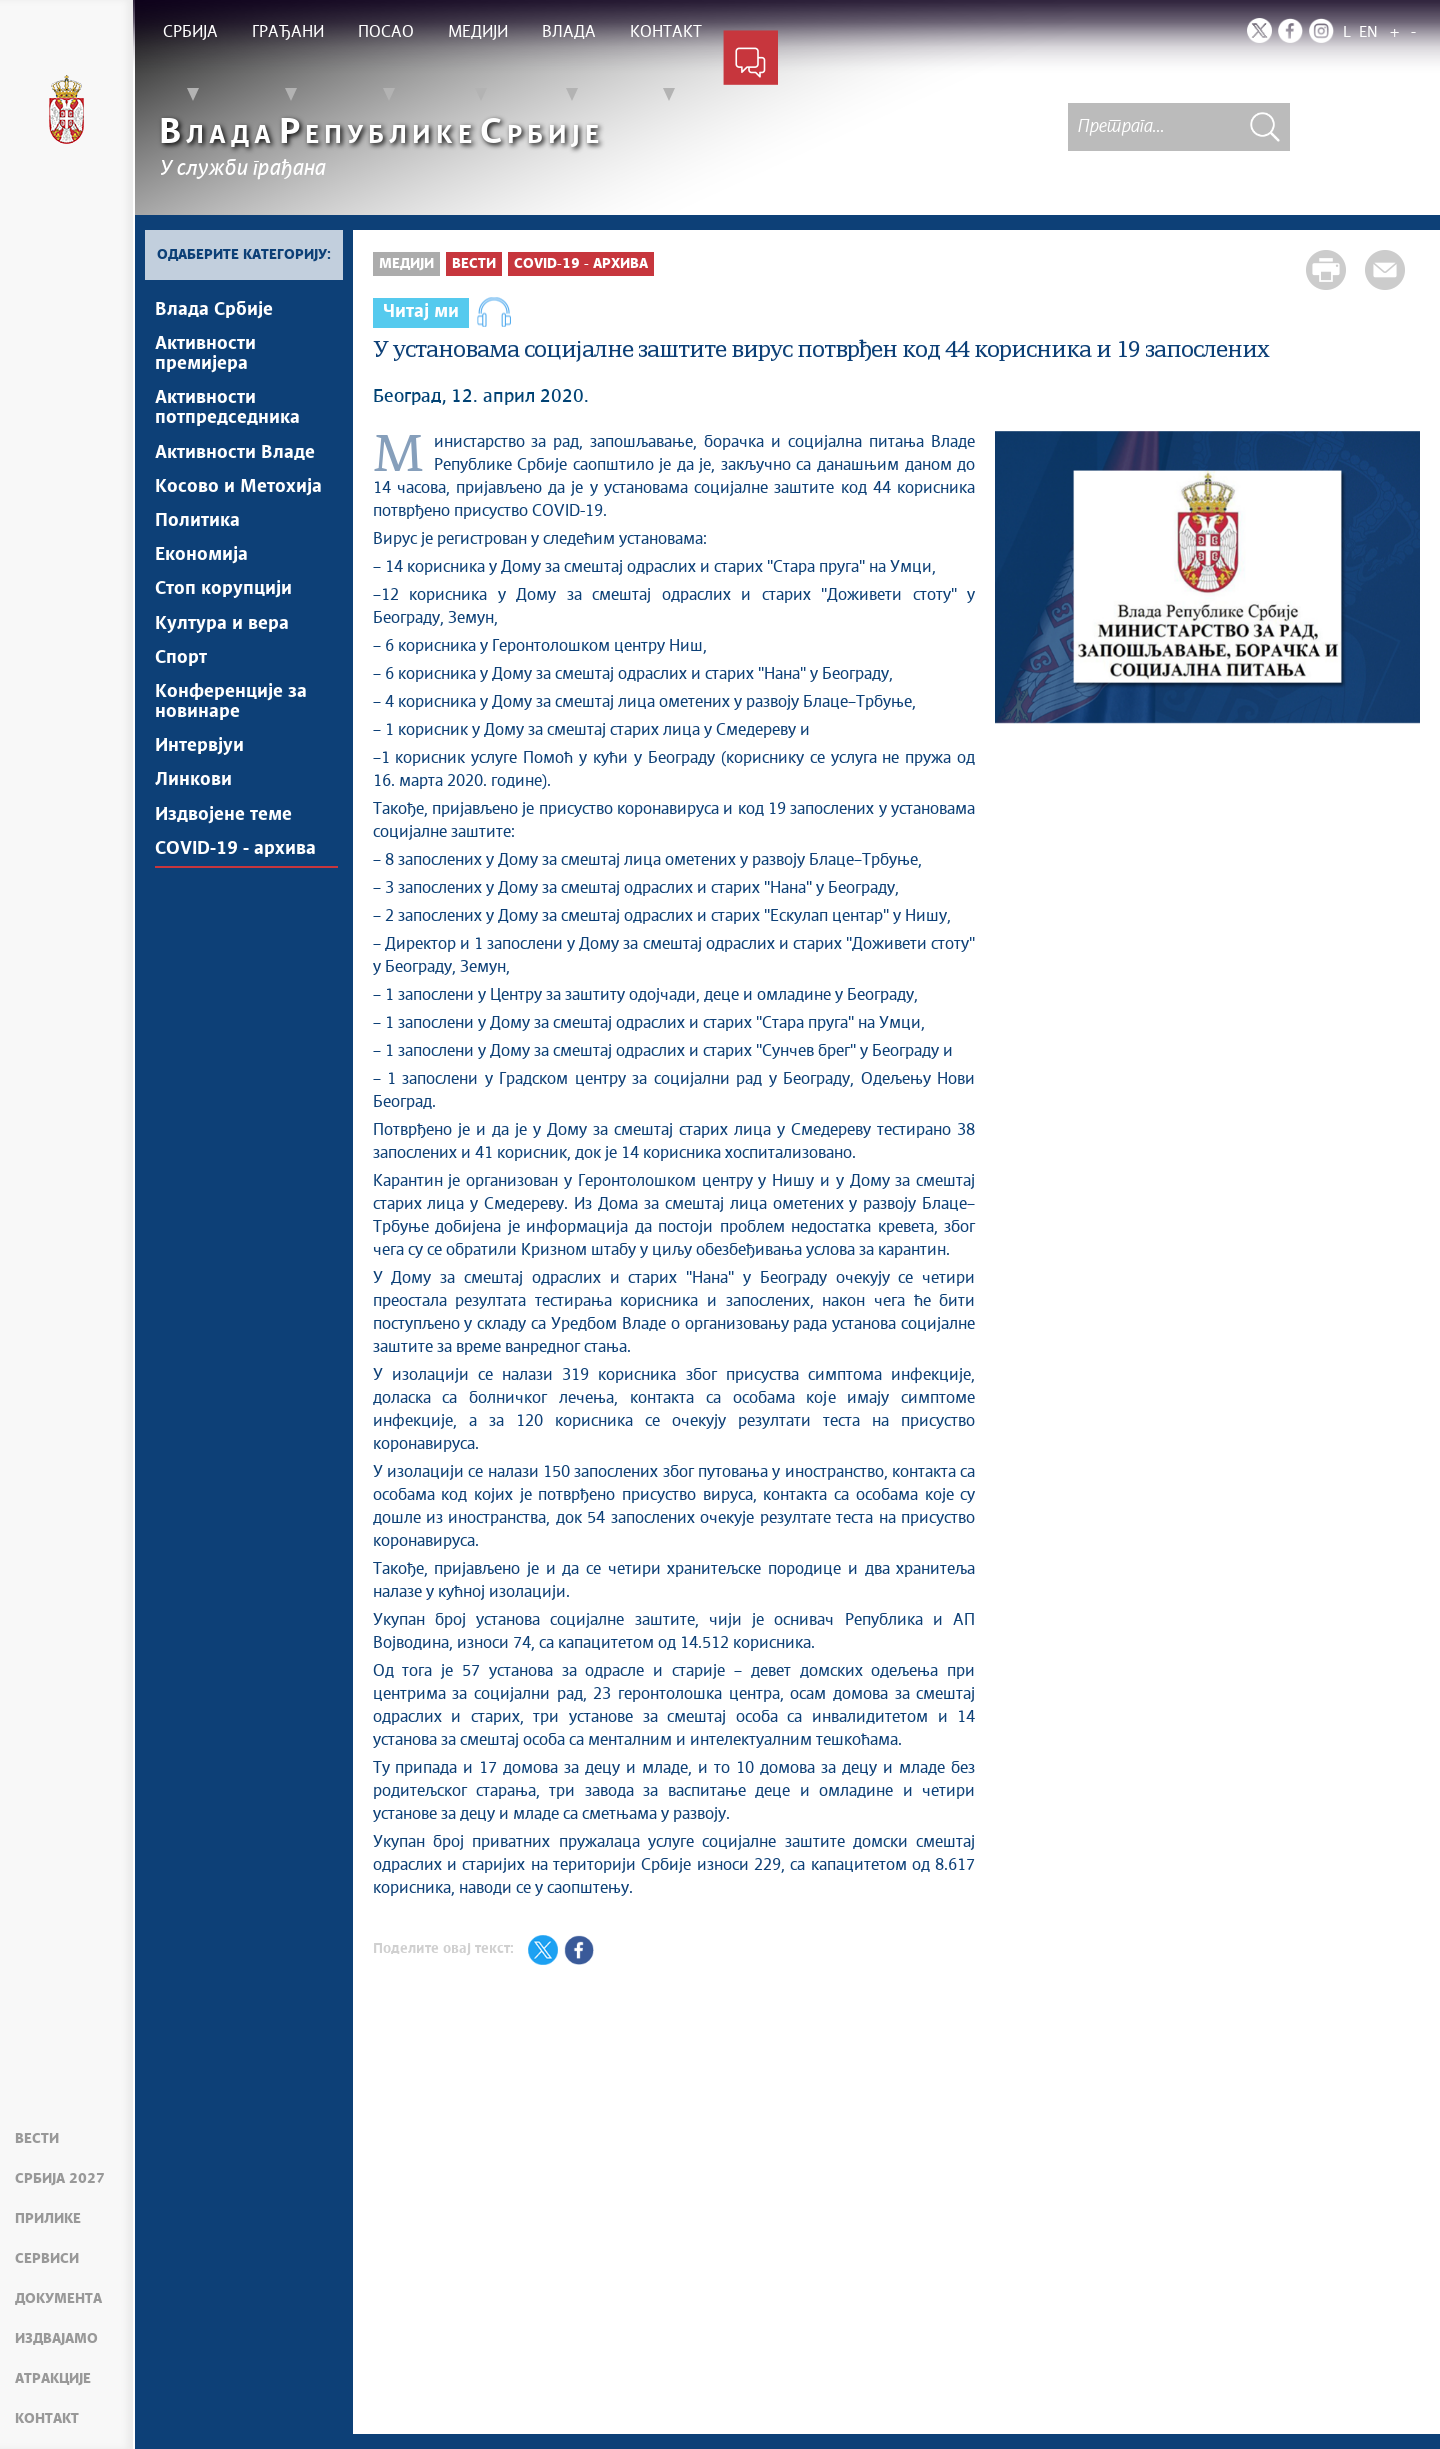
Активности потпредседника (227, 410)
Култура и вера (222, 630)
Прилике (48, 2219)
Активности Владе (235, 455)
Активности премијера (205, 355)
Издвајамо (56, 2339)
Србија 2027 (60, 2179)
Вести (37, 2139)
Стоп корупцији (223, 595)
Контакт (47, 2419)
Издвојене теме (223, 825)
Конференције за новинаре (231, 710)
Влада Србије (214, 310)
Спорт (181, 665)
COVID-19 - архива (235, 860)
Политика (197, 525)
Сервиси (47, 2259)
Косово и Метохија (238, 490)
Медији (406, 264)
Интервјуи (199, 755)
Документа (58, 2299)
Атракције (53, 2379)
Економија (201, 560)
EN (1368, 32)
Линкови (193, 790)
